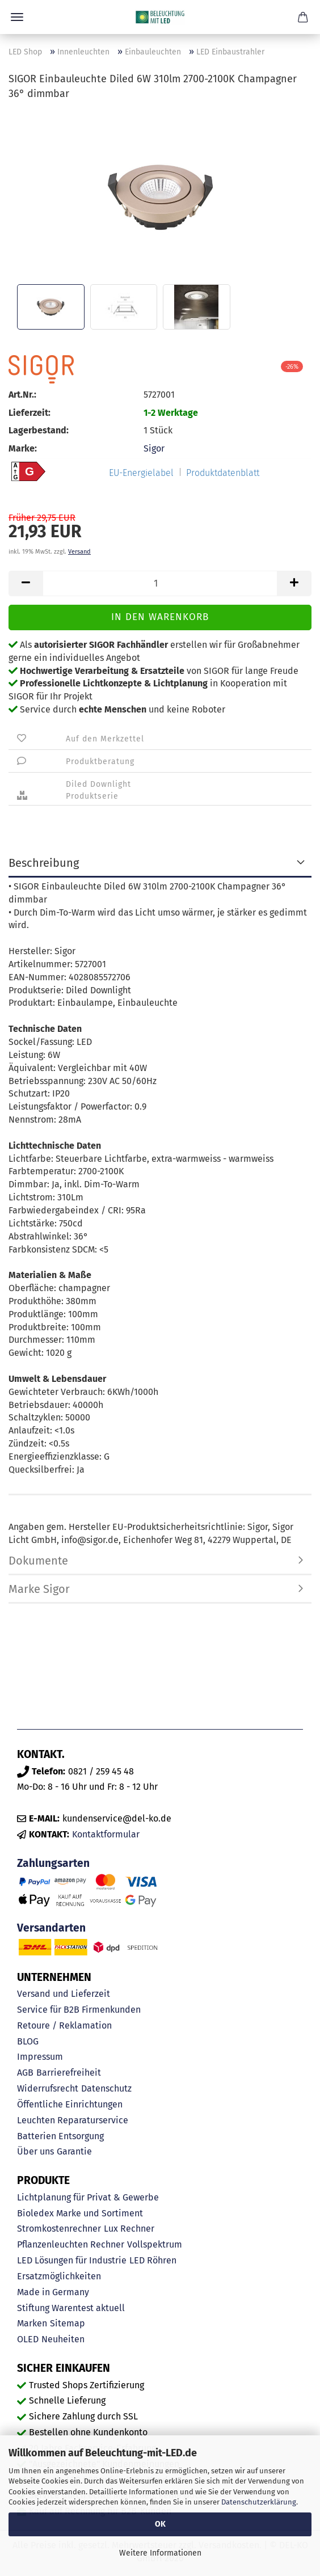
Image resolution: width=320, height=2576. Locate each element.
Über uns (35, 2151)
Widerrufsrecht (47, 2088)
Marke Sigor (39, 1589)
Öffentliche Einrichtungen (70, 2104)
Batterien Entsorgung (60, 2136)
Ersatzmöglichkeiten (59, 2276)
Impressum (40, 2056)
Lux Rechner (129, 2228)
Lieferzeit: (29, 412)
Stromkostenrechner (59, 2228)
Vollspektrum (154, 2244)
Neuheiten (63, 2339)
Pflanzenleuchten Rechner (70, 2244)
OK (160, 2524)
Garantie (74, 2151)
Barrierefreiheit (68, 2072)
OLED (28, 2339)
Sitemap (67, 2323)
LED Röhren (152, 2260)
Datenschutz (106, 2088)
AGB (25, 2072)
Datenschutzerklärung (258, 2502)
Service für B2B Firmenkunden (79, 2009)
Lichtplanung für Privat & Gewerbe (88, 2197)
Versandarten (51, 1927)
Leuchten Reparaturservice (72, 2120)
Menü (17, 17)
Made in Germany (53, 2292)
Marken (32, 2323)
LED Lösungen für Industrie (72, 2260)
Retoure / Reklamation (64, 2025)
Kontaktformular (106, 1834)
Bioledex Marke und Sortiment (80, 2213)
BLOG (28, 2041)
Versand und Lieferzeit (63, 1993)
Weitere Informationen (160, 2553)
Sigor (154, 448)
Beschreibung (44, 863)
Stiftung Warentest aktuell (71, 2308)
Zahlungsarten (53, 1863)
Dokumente (38, 1560)
